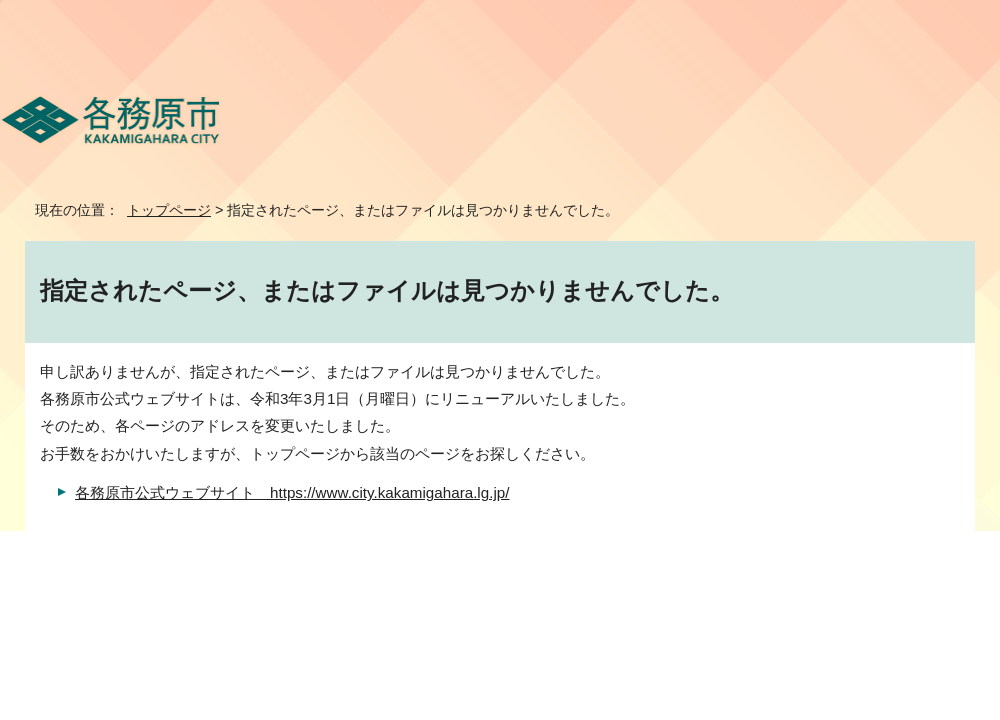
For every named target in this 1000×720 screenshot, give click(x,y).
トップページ (169, 210)
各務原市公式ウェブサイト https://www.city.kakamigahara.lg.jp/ (292, 492)
